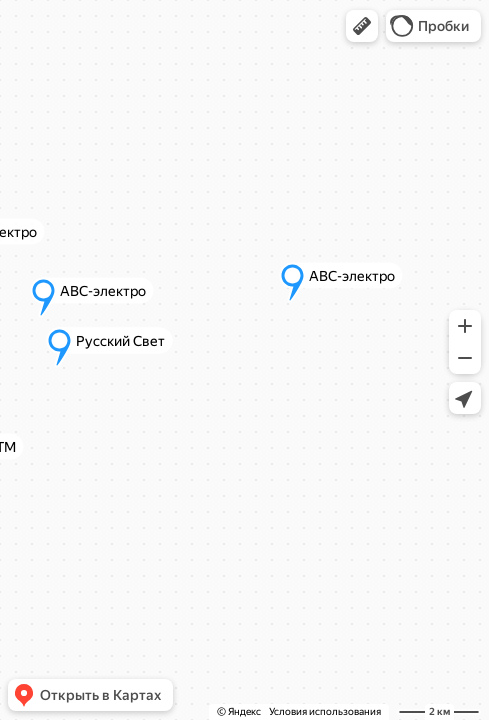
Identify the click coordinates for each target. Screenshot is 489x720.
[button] (362, 26)
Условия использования (325, 711)
